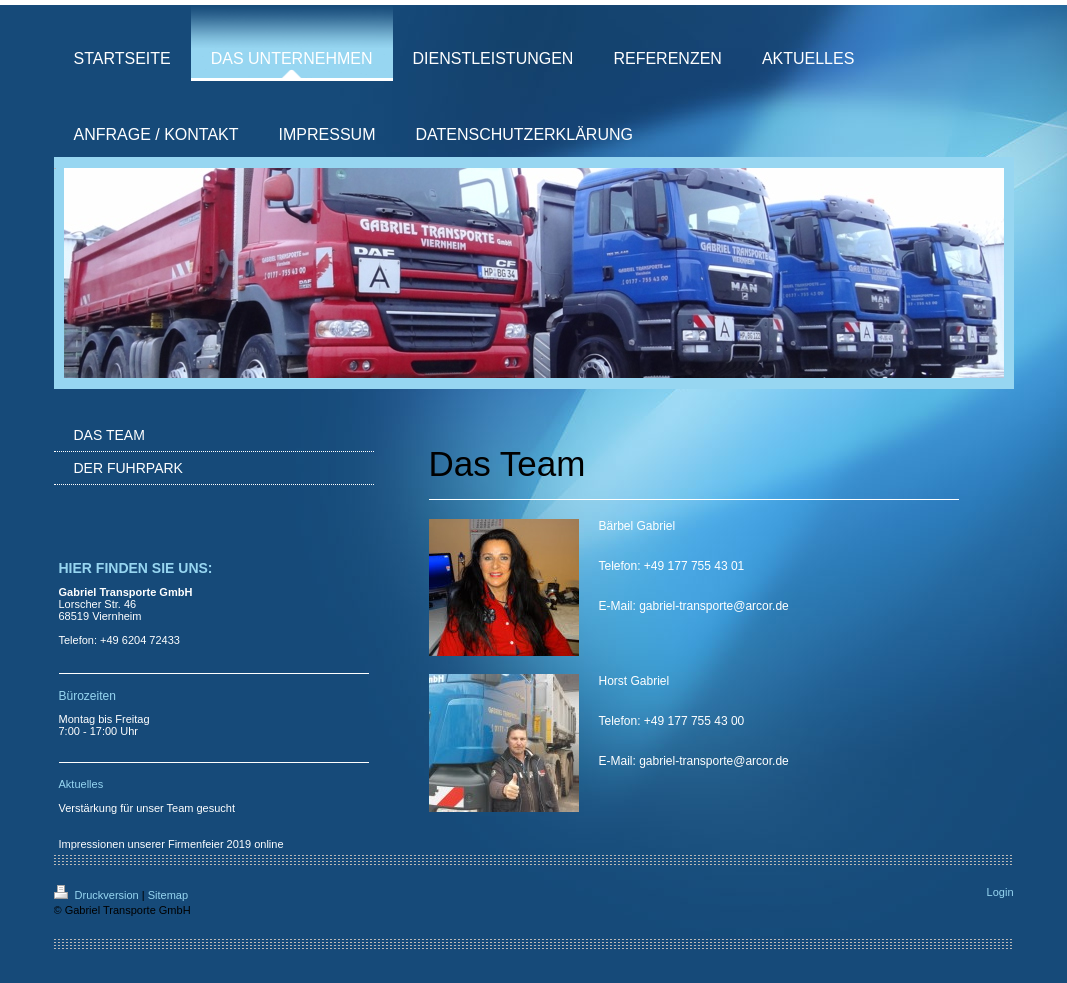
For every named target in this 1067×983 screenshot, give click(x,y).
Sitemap (168, 895)
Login (1000, 892)
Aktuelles (81, 784)
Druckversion (98, 895)
